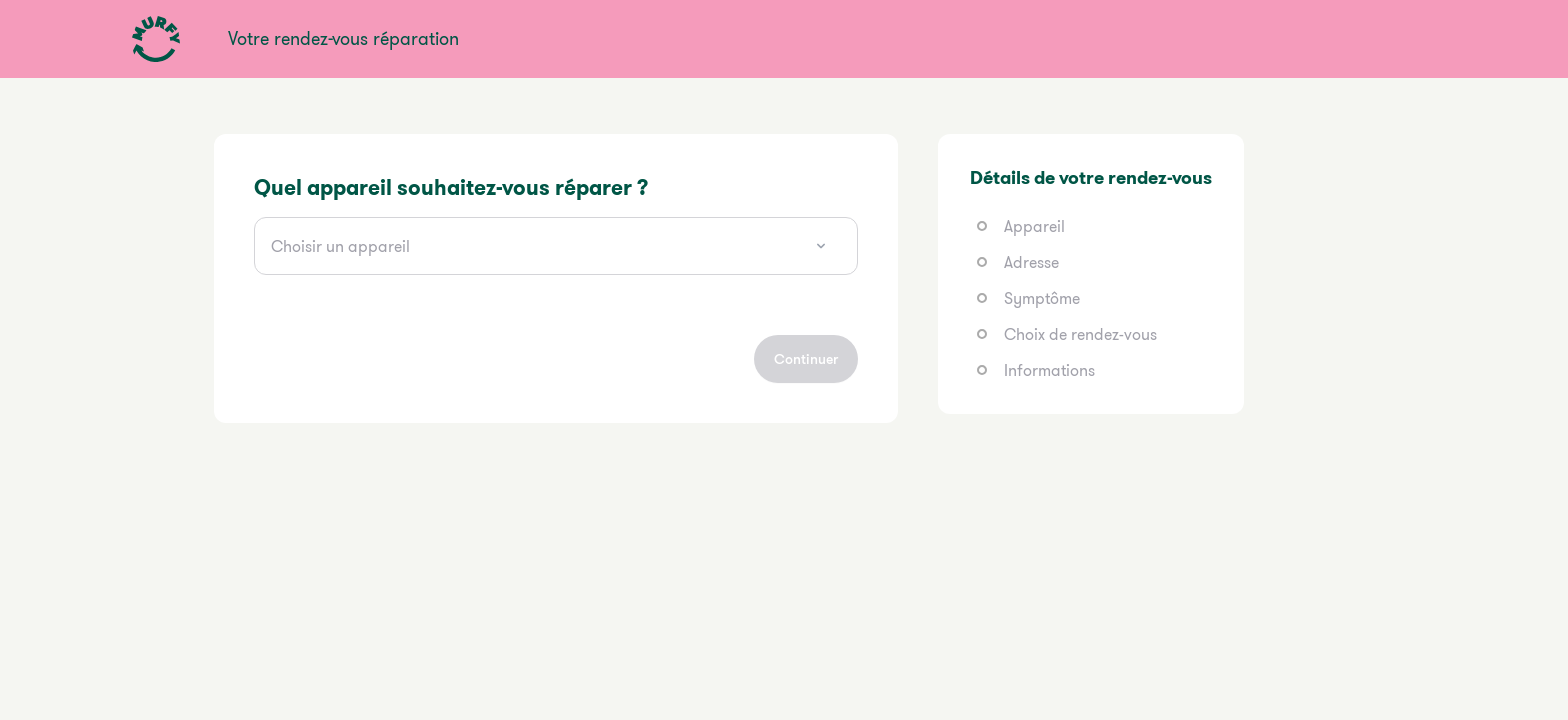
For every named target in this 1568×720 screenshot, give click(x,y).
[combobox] (556, 246)
